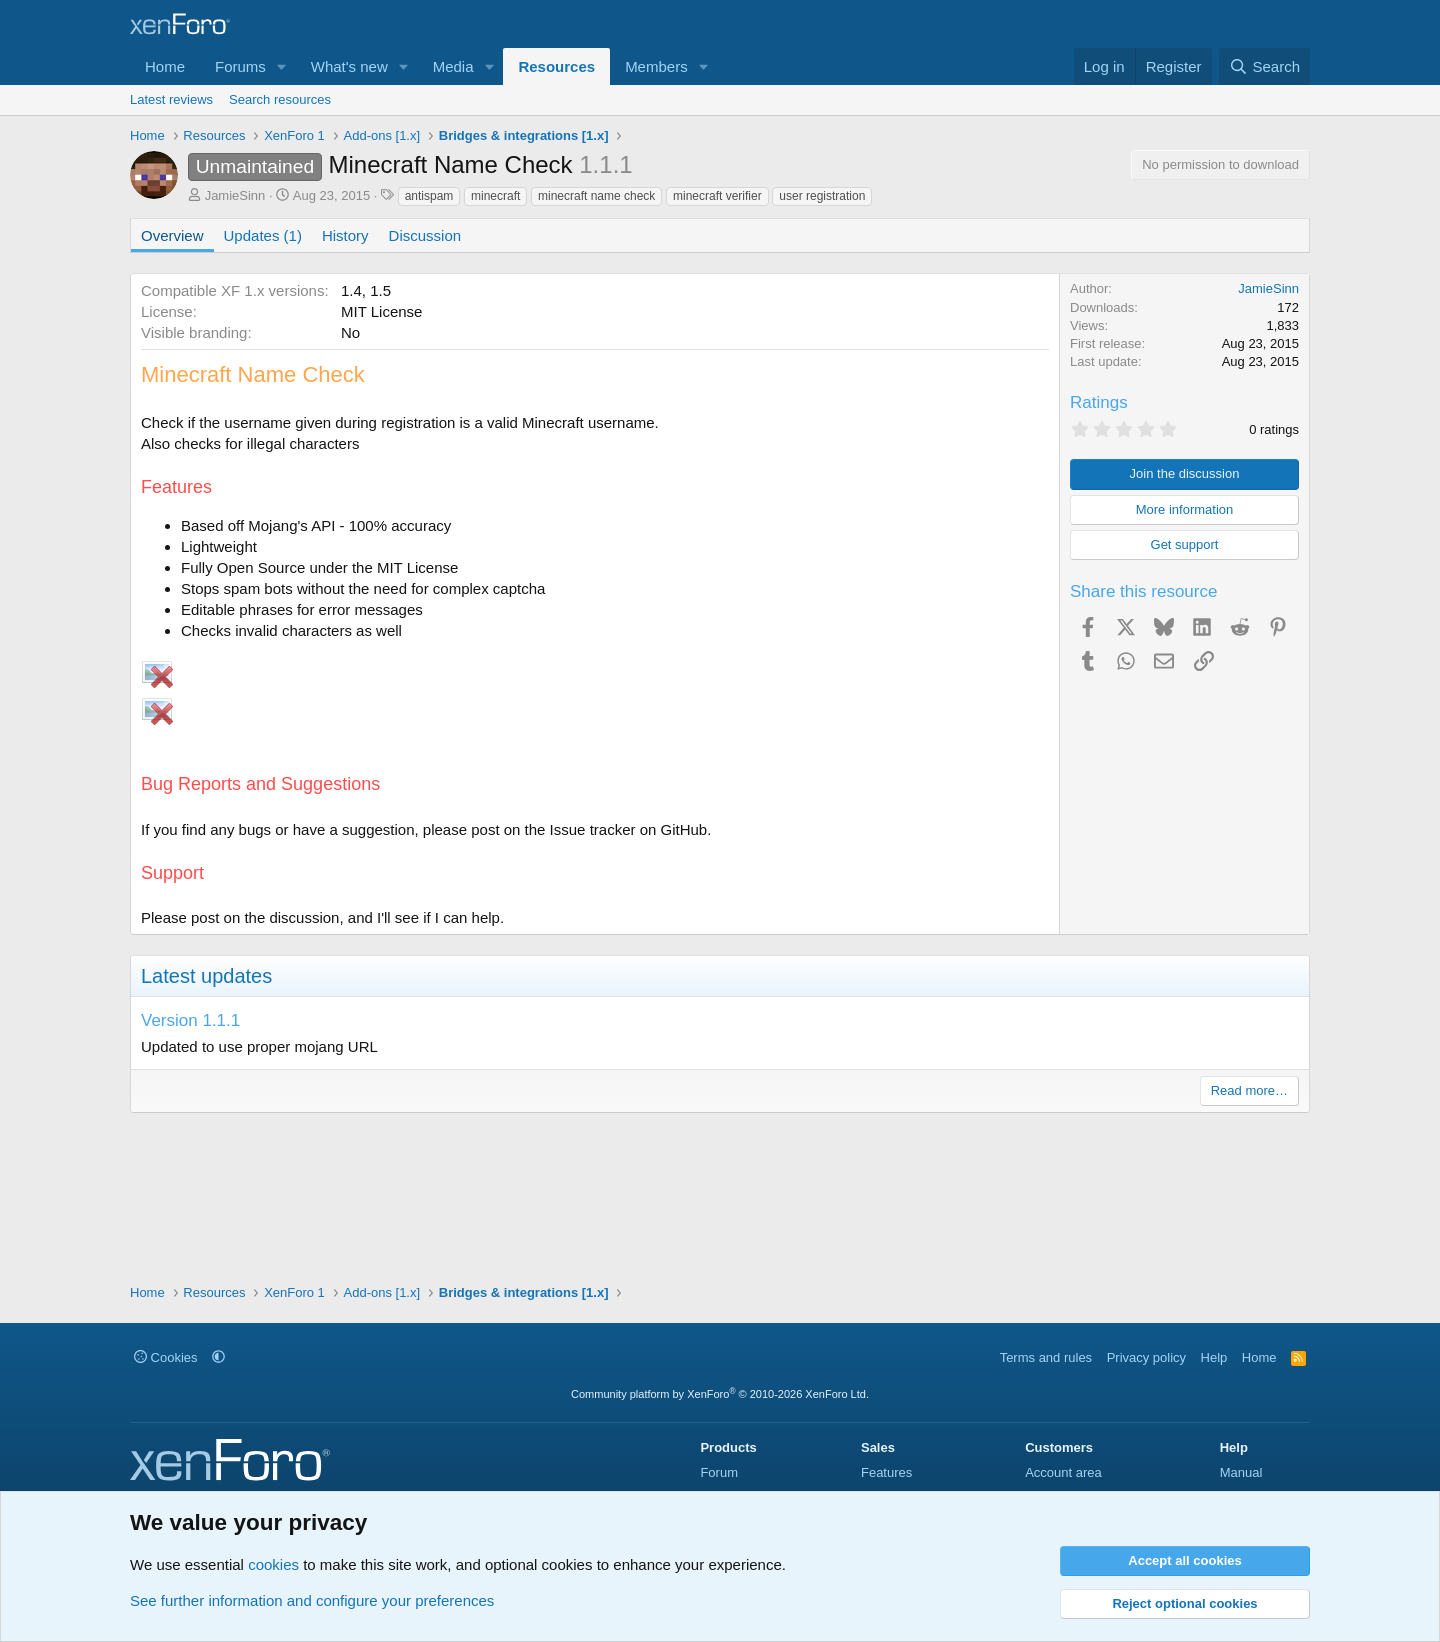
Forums (240, 66)
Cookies (166, 1357)
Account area (1063, 1472)
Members (656, 66)
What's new (349, 66)
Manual (1241, 1472)
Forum (719, 1472)
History (345, 235)
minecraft (495, 196)
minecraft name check (596, 196)
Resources (556, 66)
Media (453, 66)
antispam (429, 196)
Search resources (280, 99)
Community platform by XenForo (720, 1394)
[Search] (1264, 66)
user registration (822, 196)
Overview (172, 235)
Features (886, 1472)
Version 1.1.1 (190, 1020)
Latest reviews (171, 99)
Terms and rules (1046, 1357)
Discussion (425, 235)
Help (1214, 1357)
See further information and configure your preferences (312, 1600)
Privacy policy (1146, 1357)
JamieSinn (235, 195)
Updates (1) (263, 235)
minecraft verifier (717, 196)
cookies (273, 1564)
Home (165, 66)
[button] (282, 66)
